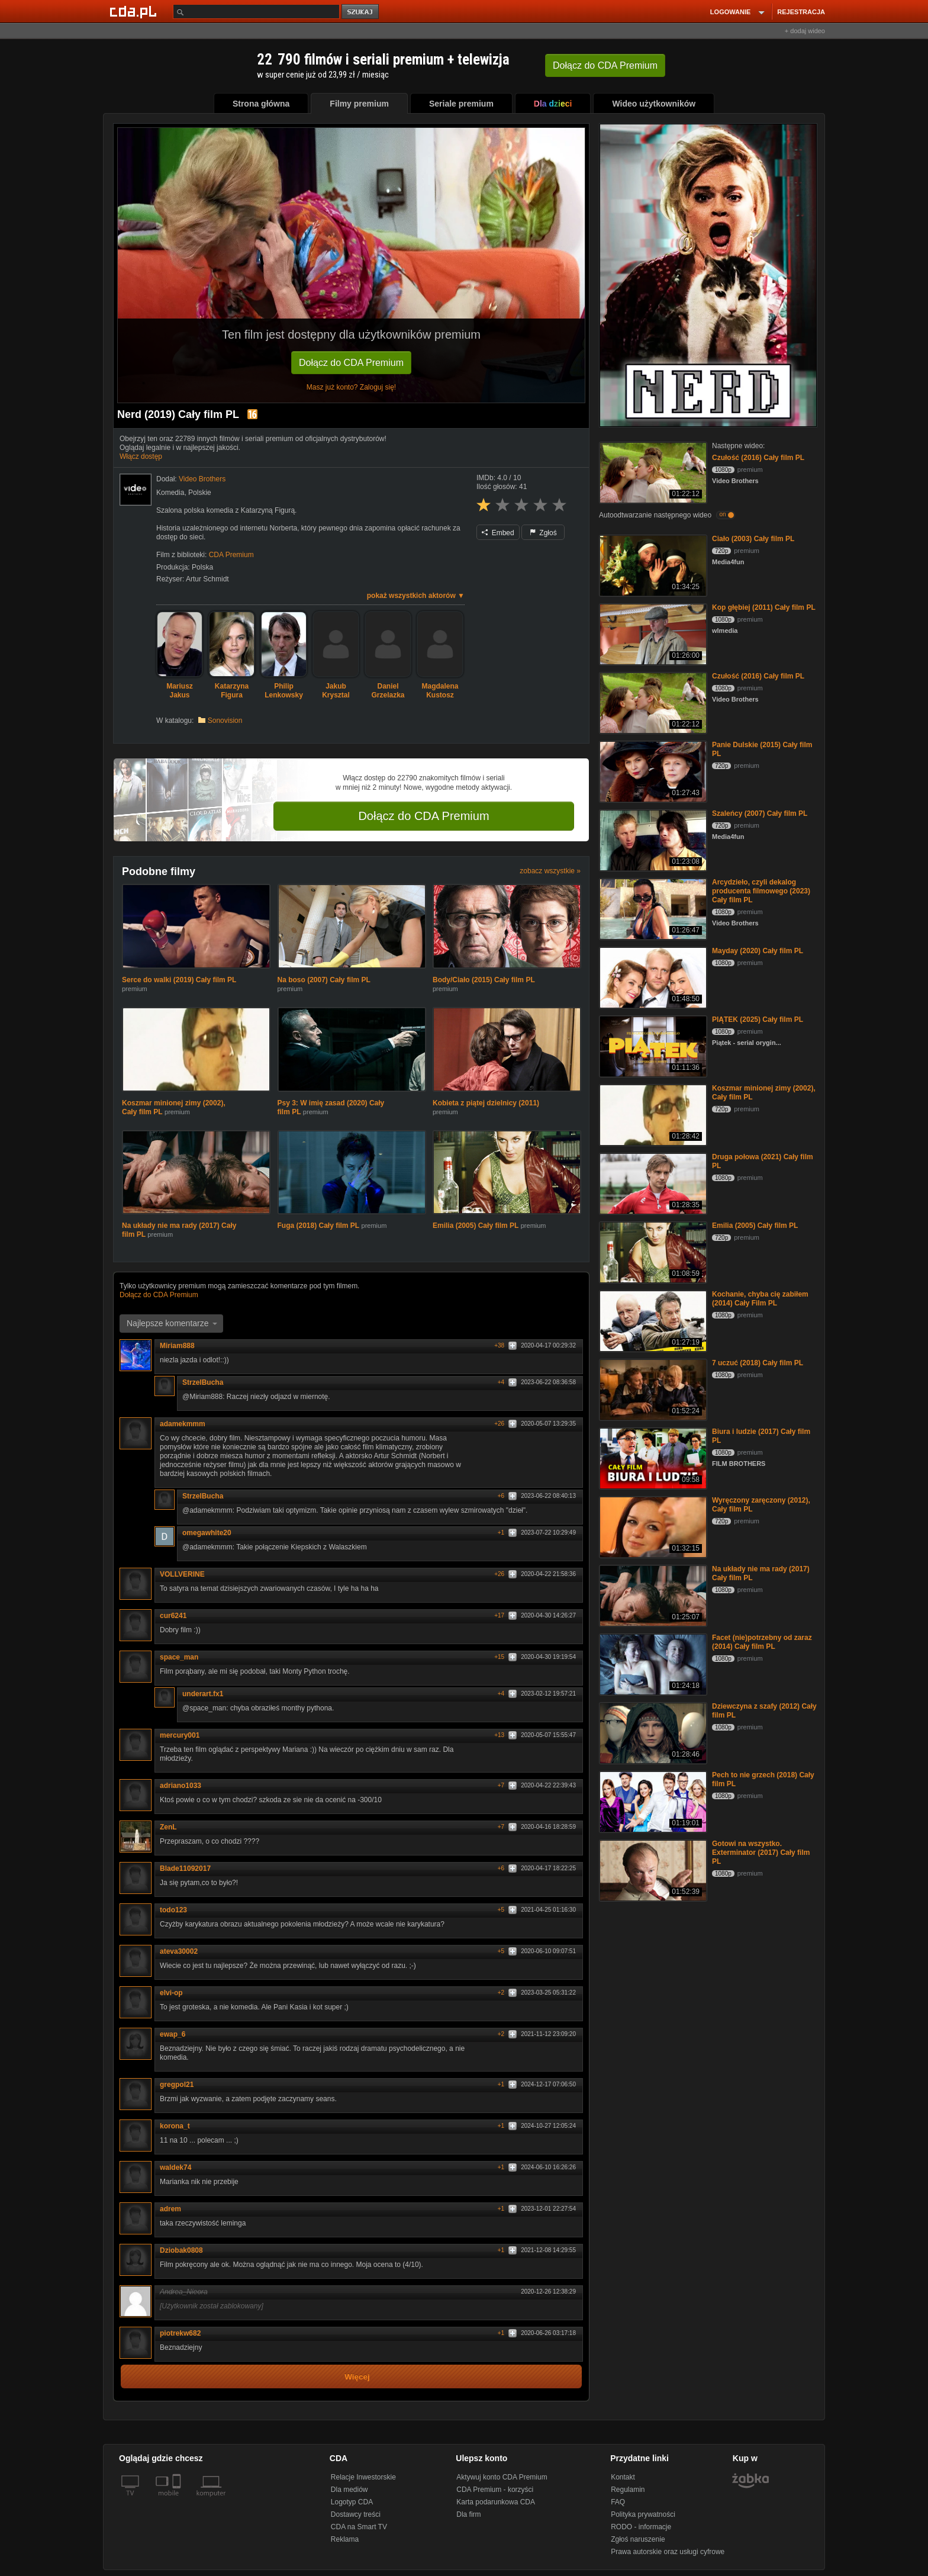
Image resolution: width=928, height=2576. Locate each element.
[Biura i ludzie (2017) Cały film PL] (652, 1457)
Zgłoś (543, 533)
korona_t (179, 2126)
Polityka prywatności (643, 2514)
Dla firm (468, 2514)
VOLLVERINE (186, 1574)
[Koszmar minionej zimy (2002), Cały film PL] (652, 1114)
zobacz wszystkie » (550, 871)
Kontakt (623, 2477)
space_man (183, 1657)
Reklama (345, 2539)
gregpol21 (177, 2084)
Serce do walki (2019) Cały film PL (179, 980)
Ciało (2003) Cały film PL (753, 539)
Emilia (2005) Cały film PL (475, 1225)
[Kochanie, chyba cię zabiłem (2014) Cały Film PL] (652, 1320)
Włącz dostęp (141, 456)
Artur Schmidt (207, 579)
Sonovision (225, 720)
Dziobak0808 (185, 2250)
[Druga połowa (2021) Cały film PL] (652, 1183)
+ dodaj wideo (805, 30)
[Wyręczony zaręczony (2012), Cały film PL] (652, 1526)
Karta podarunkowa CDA (495, 2502)
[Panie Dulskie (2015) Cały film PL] (652, 770)
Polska (202, 567)
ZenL (168, 1827)
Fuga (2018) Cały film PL (319, 1225)
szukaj (361, 12)
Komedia (170, 492)
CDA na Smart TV (359, 2527)
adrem (170, 2209)
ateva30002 (179, 1951)
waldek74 (175, 2167)
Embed (498, 533)
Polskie (199, 492)
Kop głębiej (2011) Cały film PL (764, 607)
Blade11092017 (185, 1868)
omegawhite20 (206, 1533)
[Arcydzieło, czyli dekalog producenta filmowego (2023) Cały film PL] (652, 908)
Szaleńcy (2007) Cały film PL (759, 813)
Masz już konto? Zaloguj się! (351, 387)
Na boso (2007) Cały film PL (324, 980)
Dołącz (605, 65)
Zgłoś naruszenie (638, 2539)
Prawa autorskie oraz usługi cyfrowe (667, 2552)
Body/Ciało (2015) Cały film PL (484, 980)
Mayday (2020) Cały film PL (757, 951)
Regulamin (628, 2489)
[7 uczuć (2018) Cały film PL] (652, 1389)
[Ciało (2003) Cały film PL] (652, 564)
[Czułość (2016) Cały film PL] (652, 471)
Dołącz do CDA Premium (351, 363)
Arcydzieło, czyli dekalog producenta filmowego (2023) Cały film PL (761, 891)
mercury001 (179, 1735)
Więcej (357, 2376)
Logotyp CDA (352, 2502)
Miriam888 (181, 1346)
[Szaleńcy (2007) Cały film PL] (652, 839)
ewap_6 (172, 2034)
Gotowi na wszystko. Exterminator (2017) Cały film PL (761, 1852)
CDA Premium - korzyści (494, 2489)
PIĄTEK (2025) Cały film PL (757, 1019)
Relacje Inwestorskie (363, 2477)
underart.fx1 (206, 1694)
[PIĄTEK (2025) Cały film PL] (652, 1045)
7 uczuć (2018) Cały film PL (757, 1363)
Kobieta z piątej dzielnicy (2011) (486, 1103)
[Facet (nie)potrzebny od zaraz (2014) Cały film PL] (652, 1663)
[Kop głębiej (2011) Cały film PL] (652, 633)
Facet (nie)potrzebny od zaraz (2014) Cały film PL (762, 1642)
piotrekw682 (184, 2333)
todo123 (177, 1910)
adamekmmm (182, 1424)
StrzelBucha (206, 1382)
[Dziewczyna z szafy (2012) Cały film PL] (652, 1732)
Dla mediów (349, 2489)
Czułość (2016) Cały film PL (758, 458)
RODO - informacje (641, 2527)
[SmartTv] (178, 2500)
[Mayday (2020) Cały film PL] (652, 976)
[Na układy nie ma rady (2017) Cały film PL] (652, 1595)
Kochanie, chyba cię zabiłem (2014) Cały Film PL (760, 1298)
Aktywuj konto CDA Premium (501, 2477)
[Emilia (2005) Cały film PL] (652, 1251)
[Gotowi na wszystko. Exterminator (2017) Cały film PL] (652, 1869)
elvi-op (171, 1993)
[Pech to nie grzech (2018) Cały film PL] (652, 1801)
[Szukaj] (256, 11)
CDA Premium (231, 555)
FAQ (618, 2502)
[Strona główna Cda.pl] (135, 11)
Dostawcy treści (356, 2514)
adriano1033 (185, 1785)
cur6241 (177, 1616)
